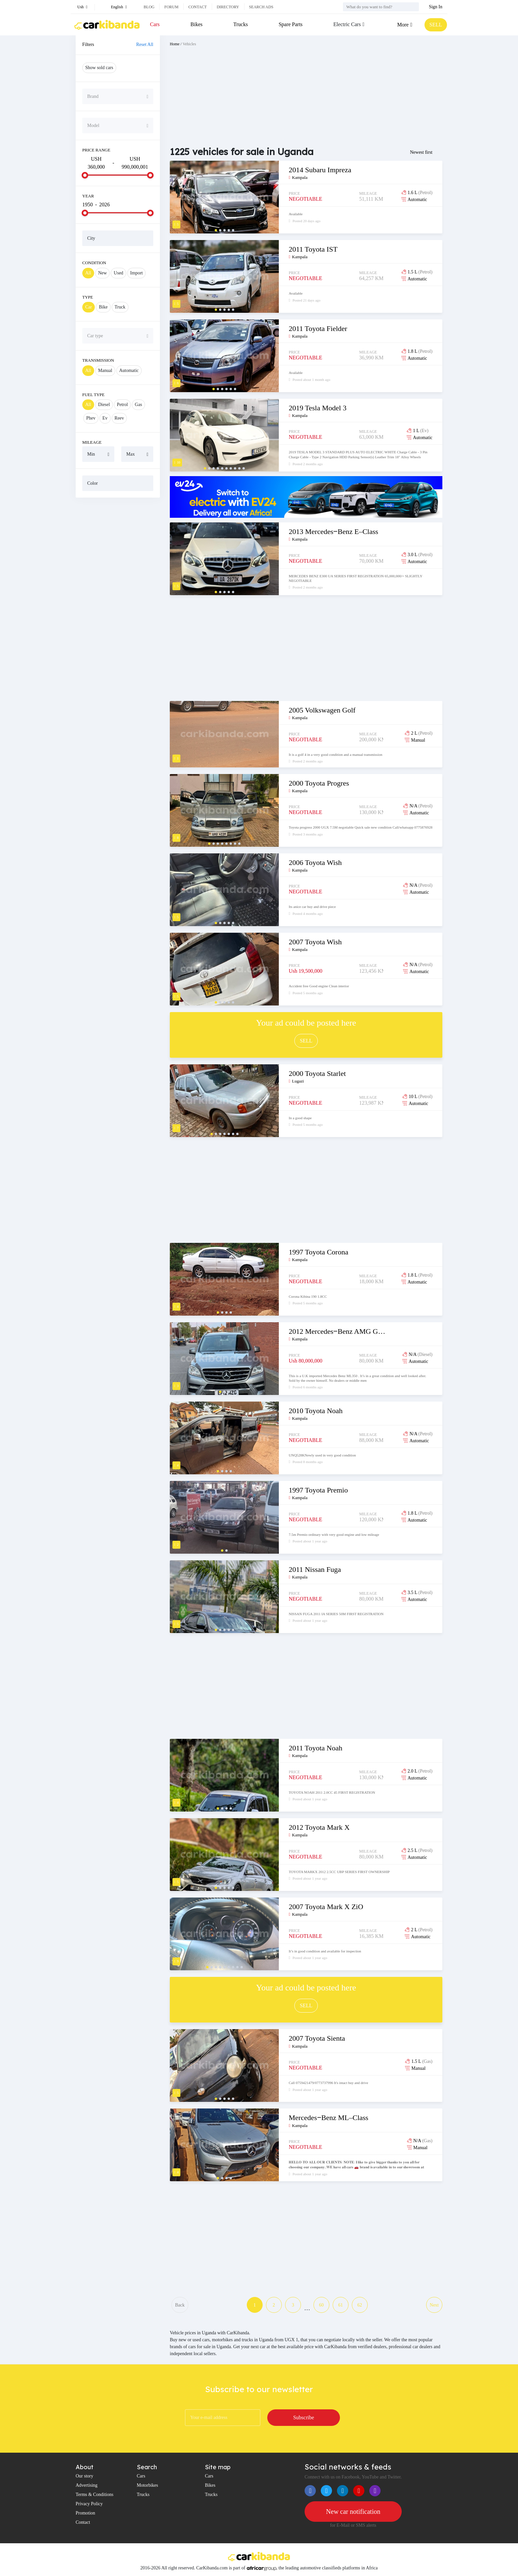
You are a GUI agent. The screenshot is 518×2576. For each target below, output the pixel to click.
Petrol (122, 404)
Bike (103, 307)
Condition (94, 262)
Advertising (86, 2485)
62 (359, 2305)
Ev (105, 418)
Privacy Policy (89, 2503)
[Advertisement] (118, 603)
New (102, 272)
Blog (149, 7)
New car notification (353, 2511)
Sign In (435, 6)
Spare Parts (290, 24)
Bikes (197, 24)
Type (87, 297)
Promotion (85, 2513)
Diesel (104, 404)
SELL (435, 24)
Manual (105, 370)
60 (321, 2305)
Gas (138, 404)
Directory (228, 7)
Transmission (98, 360)
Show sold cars (99, 67)
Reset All (144, 44)
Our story (84, 2476)
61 (340, 2305)
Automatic (129, 370)
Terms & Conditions (94, 2494)
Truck (120, 307)
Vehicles (189, 44)
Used (118, 272)
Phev (90, 418)
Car (88, 307)
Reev (119, 418)
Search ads (261, 7)
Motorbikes (147, 2485)
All (88, 272)
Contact (197, 7)
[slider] (85, 175)
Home (174, 44)
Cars (155, 24)
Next (434, 2305)
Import (136, 272)
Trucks (240, 24)
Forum (171, 7)
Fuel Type (93, 394)
